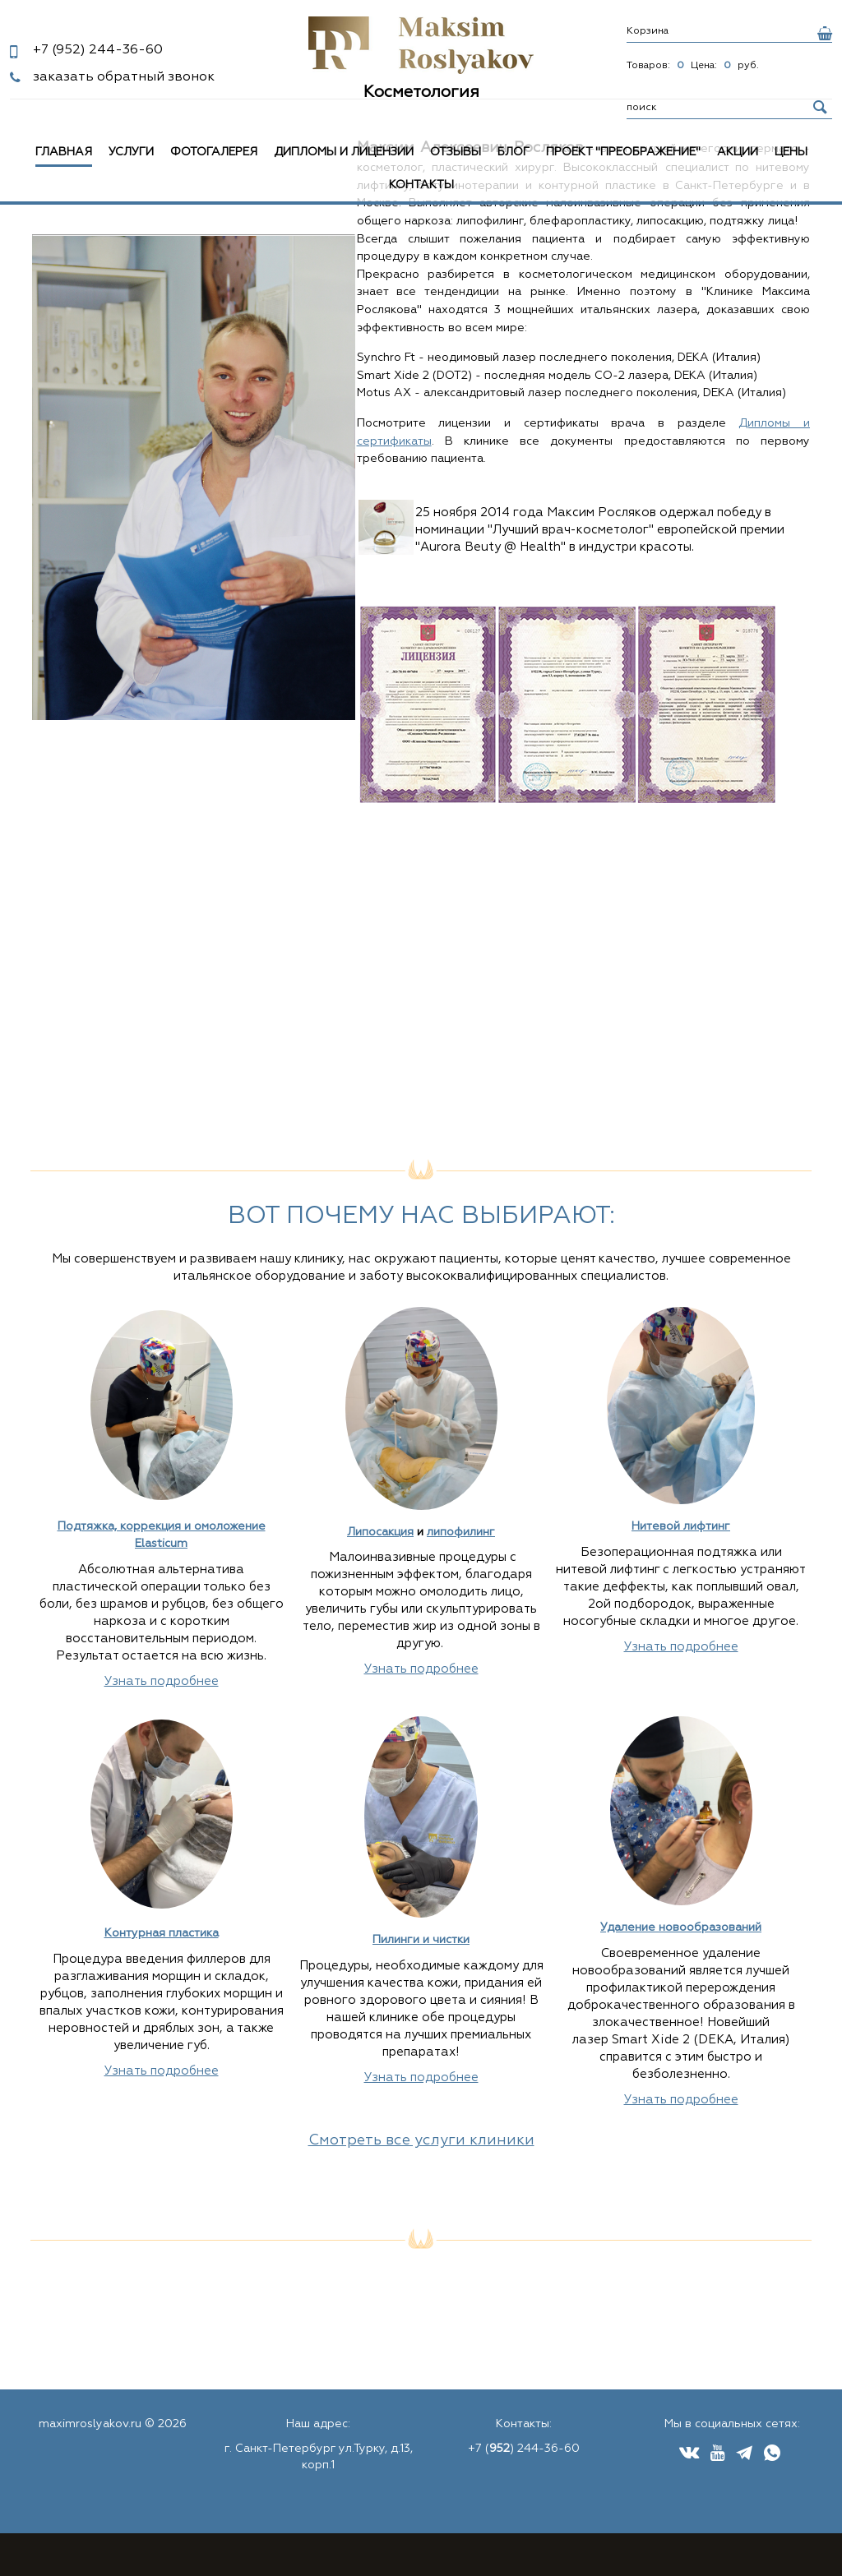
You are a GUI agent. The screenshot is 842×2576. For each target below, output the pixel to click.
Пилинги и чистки (421, 1940)
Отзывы (455, 152)
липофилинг (461, 1532)
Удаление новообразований (680, 1927)
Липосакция (380, 1532)
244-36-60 (98, 50)
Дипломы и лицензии (344, 152)
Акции (737, 152)
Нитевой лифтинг (681, 1526)
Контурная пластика (161, 1933)
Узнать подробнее (161, 1681)
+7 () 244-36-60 (524, 2448)
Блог (513, 152)
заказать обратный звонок (124, 77)
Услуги (131, 152)
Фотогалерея (213, 152)
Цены (791, 152)
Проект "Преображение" (623, 152)
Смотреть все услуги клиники (421, 2140)
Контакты (421, 185)
